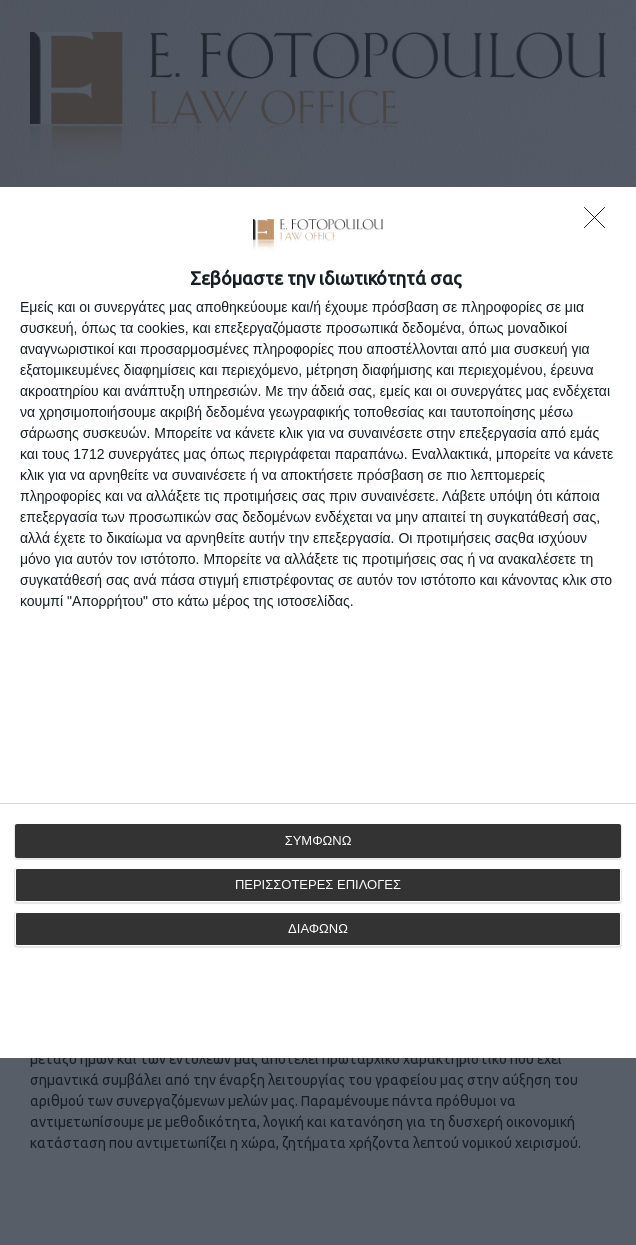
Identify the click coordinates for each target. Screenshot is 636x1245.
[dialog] (318, 623)
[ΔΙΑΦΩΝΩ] (600, 223)
